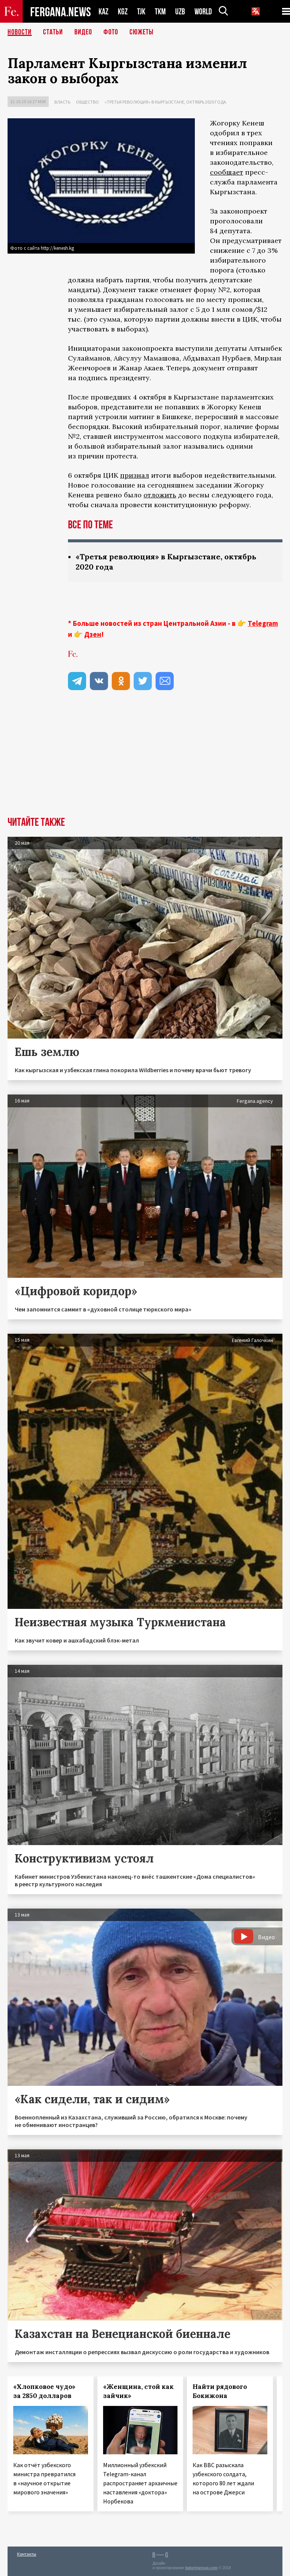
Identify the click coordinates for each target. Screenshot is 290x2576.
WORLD (203, 11)
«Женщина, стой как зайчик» (138, 2391)
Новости (20, 32)
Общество (87, 102)
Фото (110, 32)
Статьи (53, 32)
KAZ (103, 11)
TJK (141, 11)
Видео (83, 32)
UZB (180, 11)
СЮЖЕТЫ (142, 32)
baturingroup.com (201, 2568)
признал (134, 475)
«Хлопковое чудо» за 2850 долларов (44, 2391)
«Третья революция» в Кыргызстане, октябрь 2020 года (165, 102)
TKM (160, 11)
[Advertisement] (145, 760)
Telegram (263, 623)
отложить (159, 495)
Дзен (92, 634)
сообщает (226, 172)
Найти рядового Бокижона (220, 2391)
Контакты (26, 2554)
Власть (62, 102)
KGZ (123, 11)
